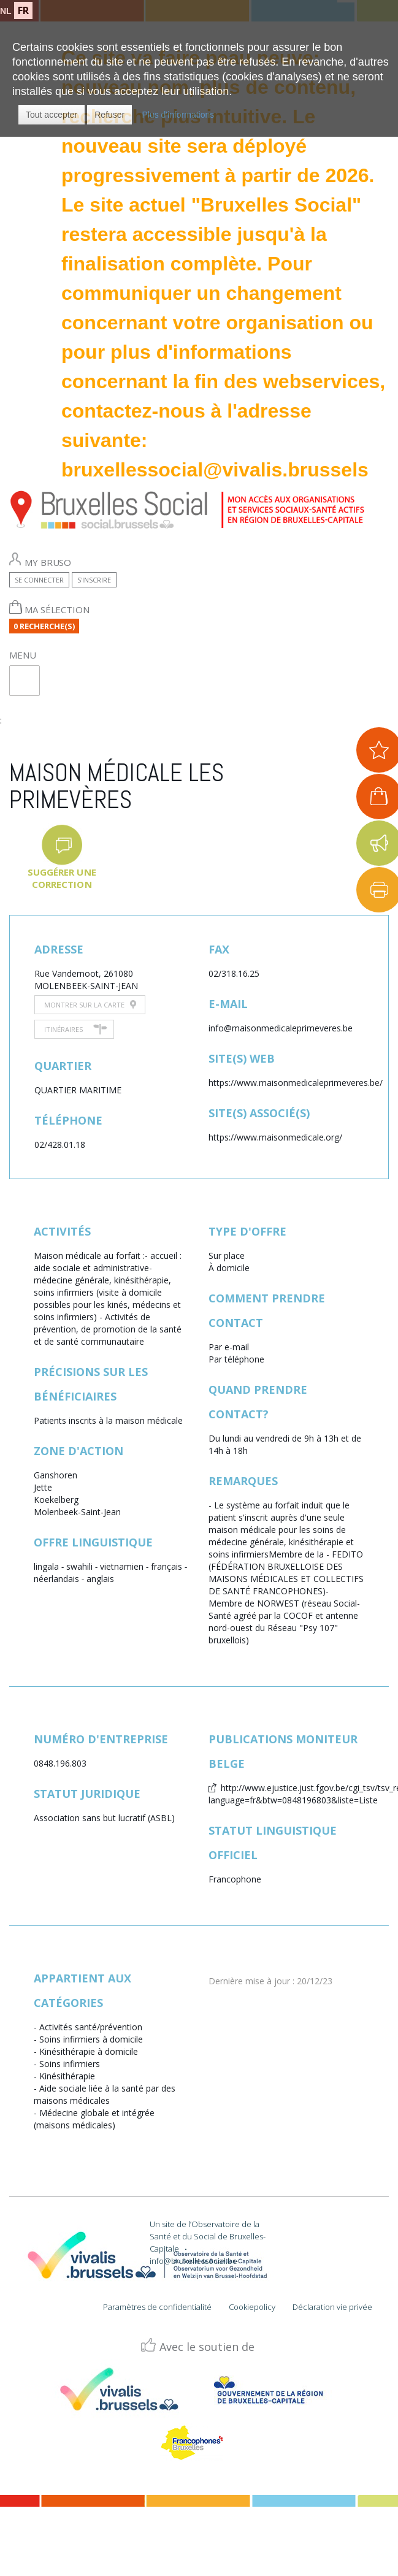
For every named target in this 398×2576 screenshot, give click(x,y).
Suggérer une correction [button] (62, 878)
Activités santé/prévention (90, 2027)
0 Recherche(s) (44, 626)
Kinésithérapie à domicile (88, 2051)
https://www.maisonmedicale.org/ (275, 1137)
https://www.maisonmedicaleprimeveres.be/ (296, 1082)
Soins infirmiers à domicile (91, 2039)
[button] (51, 114)
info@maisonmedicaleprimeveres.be (281, 1028)
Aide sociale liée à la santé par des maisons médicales (104, 2094)
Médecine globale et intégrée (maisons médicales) (94, 2119)
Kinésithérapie (67, 2076)
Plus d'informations (178, 115)
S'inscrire (94, 579)
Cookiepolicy (252, 2306)
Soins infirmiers (69, 2064)
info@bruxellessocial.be (193, 2260)
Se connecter (39, 579)
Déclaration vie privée (332, 2306)
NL (6, 11)
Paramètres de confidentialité (157, 2306)
